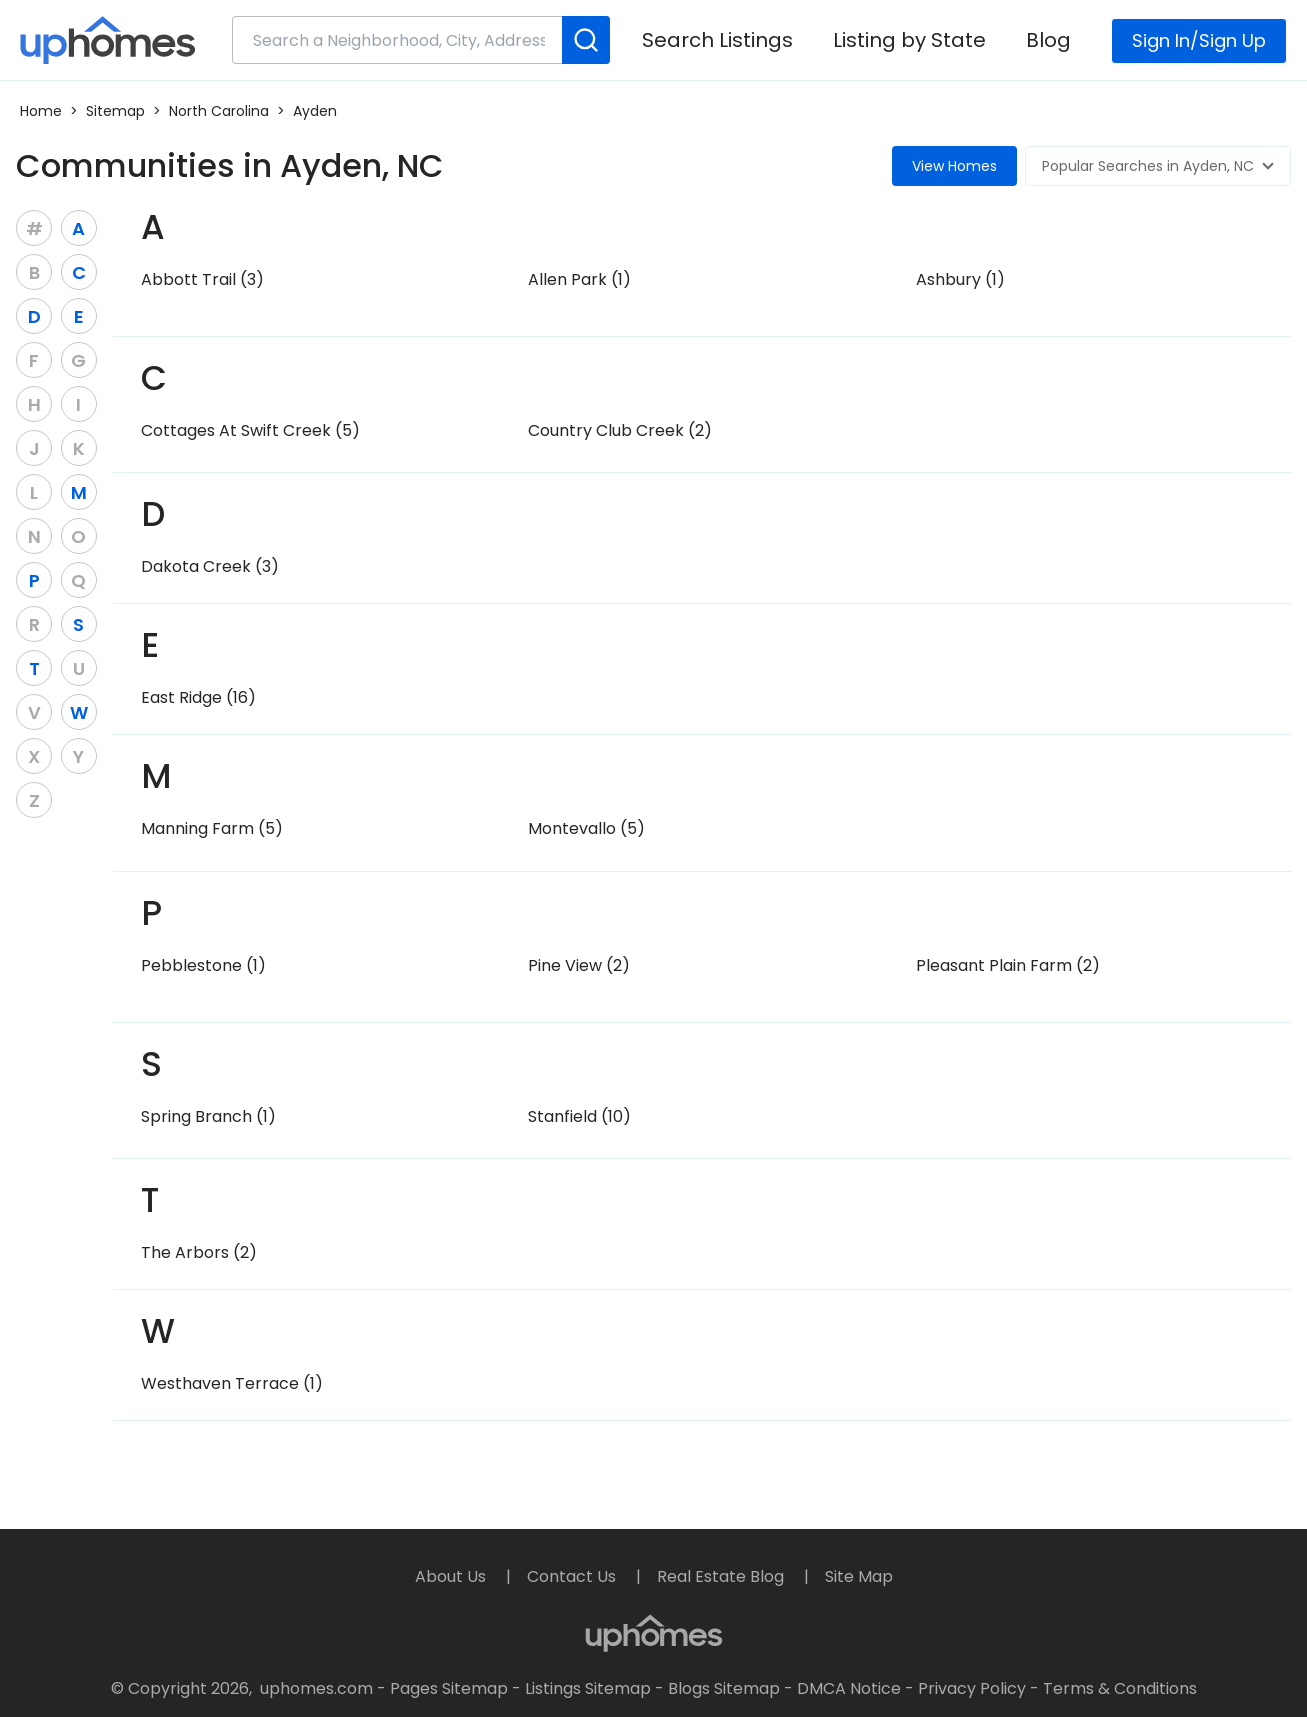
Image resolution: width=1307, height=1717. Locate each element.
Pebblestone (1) (203, 965)
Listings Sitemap (588, 1688)
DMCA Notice (849, 1688)
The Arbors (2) (199, 1252)
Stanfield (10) (579, 1116)
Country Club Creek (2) (620, 430)
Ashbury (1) (960, 279)
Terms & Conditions (1120, 1688)
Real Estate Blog (722, 1576)
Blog (1048, 40)
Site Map (859, 1576)
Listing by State (909, 40)
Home (41, 111)
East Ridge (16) (198, 697)
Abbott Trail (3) (202, 279)
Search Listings (717, 40)
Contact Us (573, 1576)
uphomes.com (316, 1688)
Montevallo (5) (586, 828)
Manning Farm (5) (212, 828)
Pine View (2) (579, 965)
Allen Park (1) (579, 279)
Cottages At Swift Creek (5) (250, 430)
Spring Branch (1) (208, 1116)
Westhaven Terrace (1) (232, 1383)
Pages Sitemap (449, 1688)
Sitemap (115, 111)
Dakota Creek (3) (210, 566)
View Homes (954, 166)
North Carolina (219, 111)
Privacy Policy (972, 1688)
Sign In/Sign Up (1199, 40)
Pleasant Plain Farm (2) (1008, 965)
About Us (452, 1576)
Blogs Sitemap (724, 1688)
